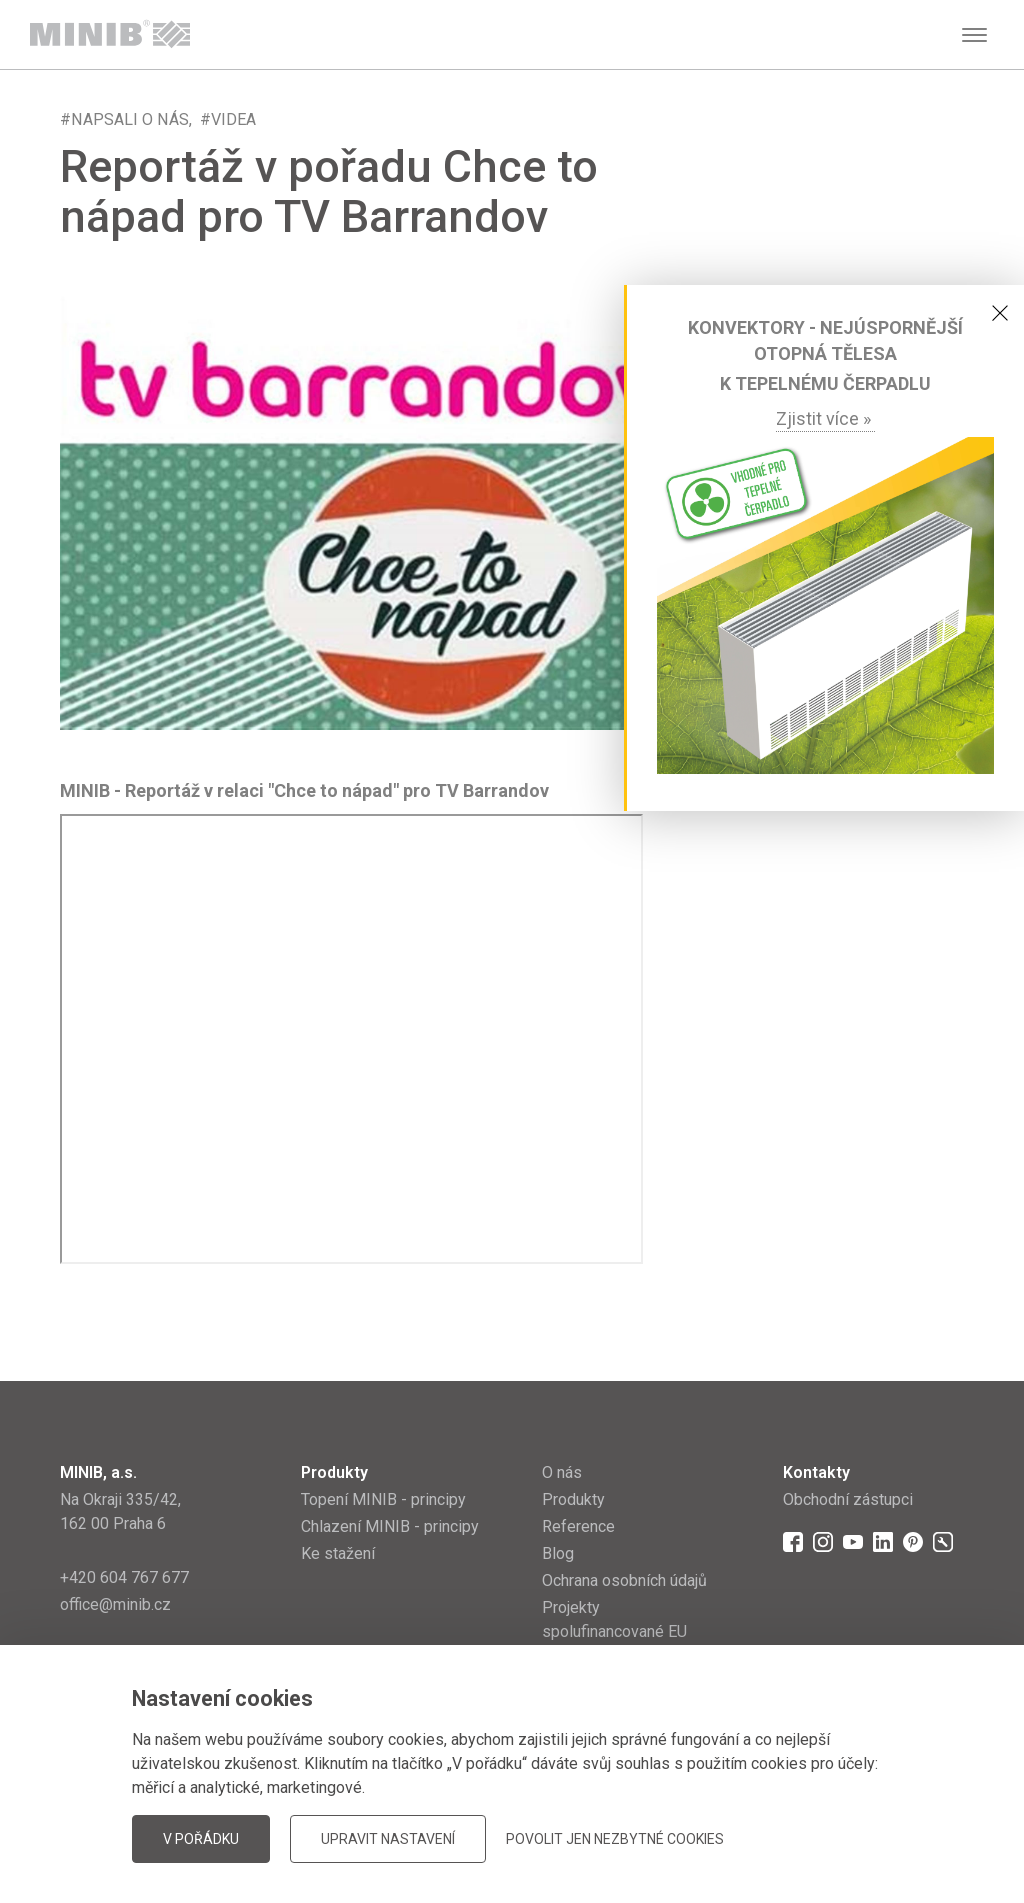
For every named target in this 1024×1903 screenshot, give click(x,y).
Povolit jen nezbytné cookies (615, 1839)
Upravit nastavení (388, 1839)
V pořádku (201, 1839)
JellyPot (931, 1837)
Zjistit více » (825, 418)
